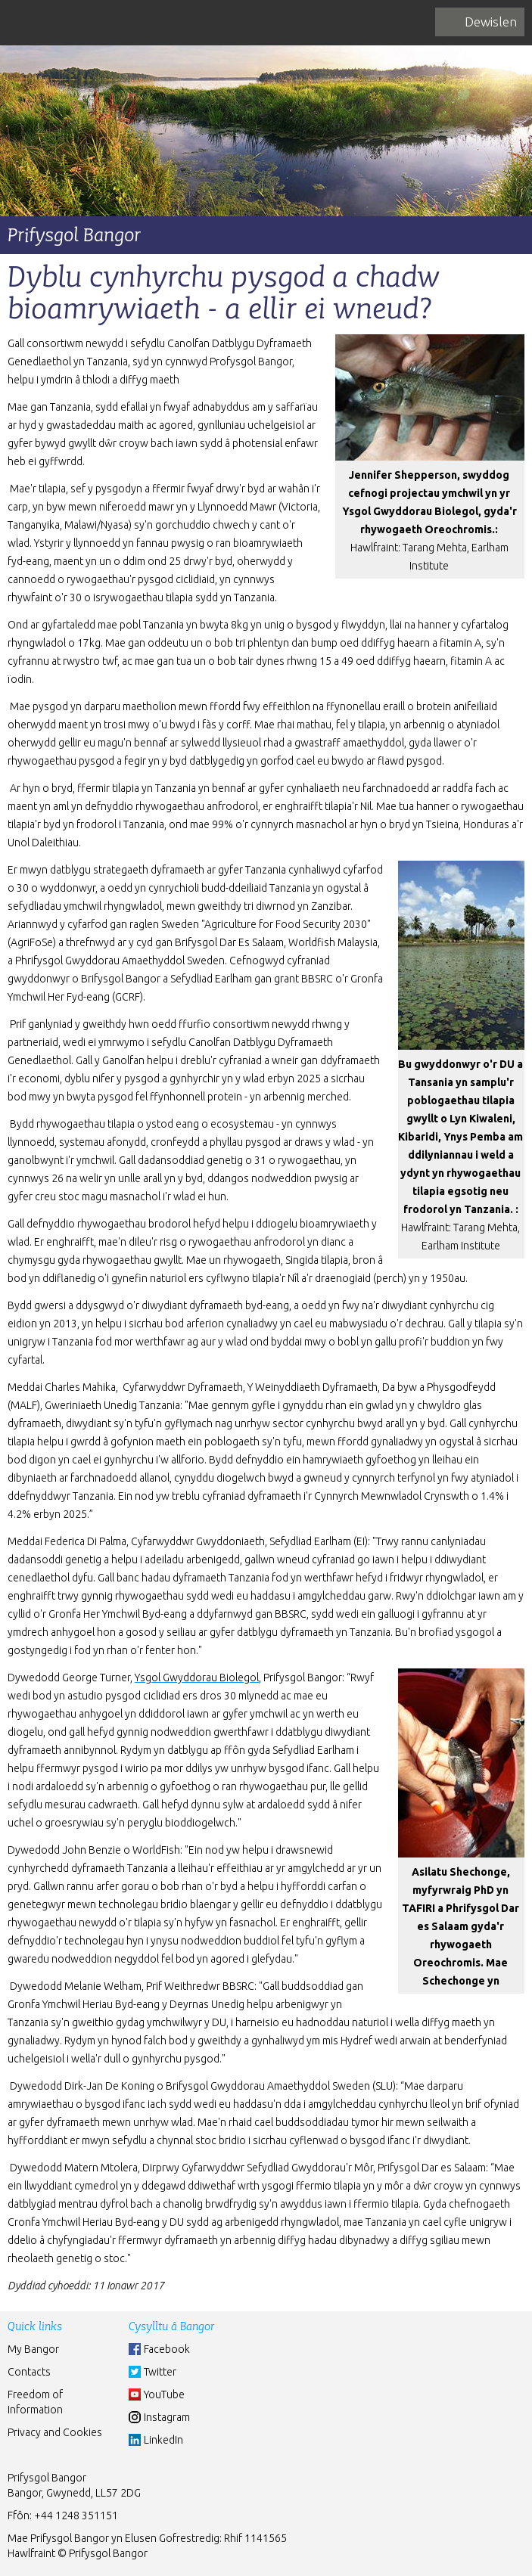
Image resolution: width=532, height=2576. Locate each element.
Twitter (160, 2372)
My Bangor (33, 2349)
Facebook (167, 2349)
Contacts (29, 2372)
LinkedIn (163, 2440)
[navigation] (479, 22)
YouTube (164, 2394)
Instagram (167, 2417)
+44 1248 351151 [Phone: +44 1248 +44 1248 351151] (76, 2515)
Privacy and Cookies (55, 2432)
